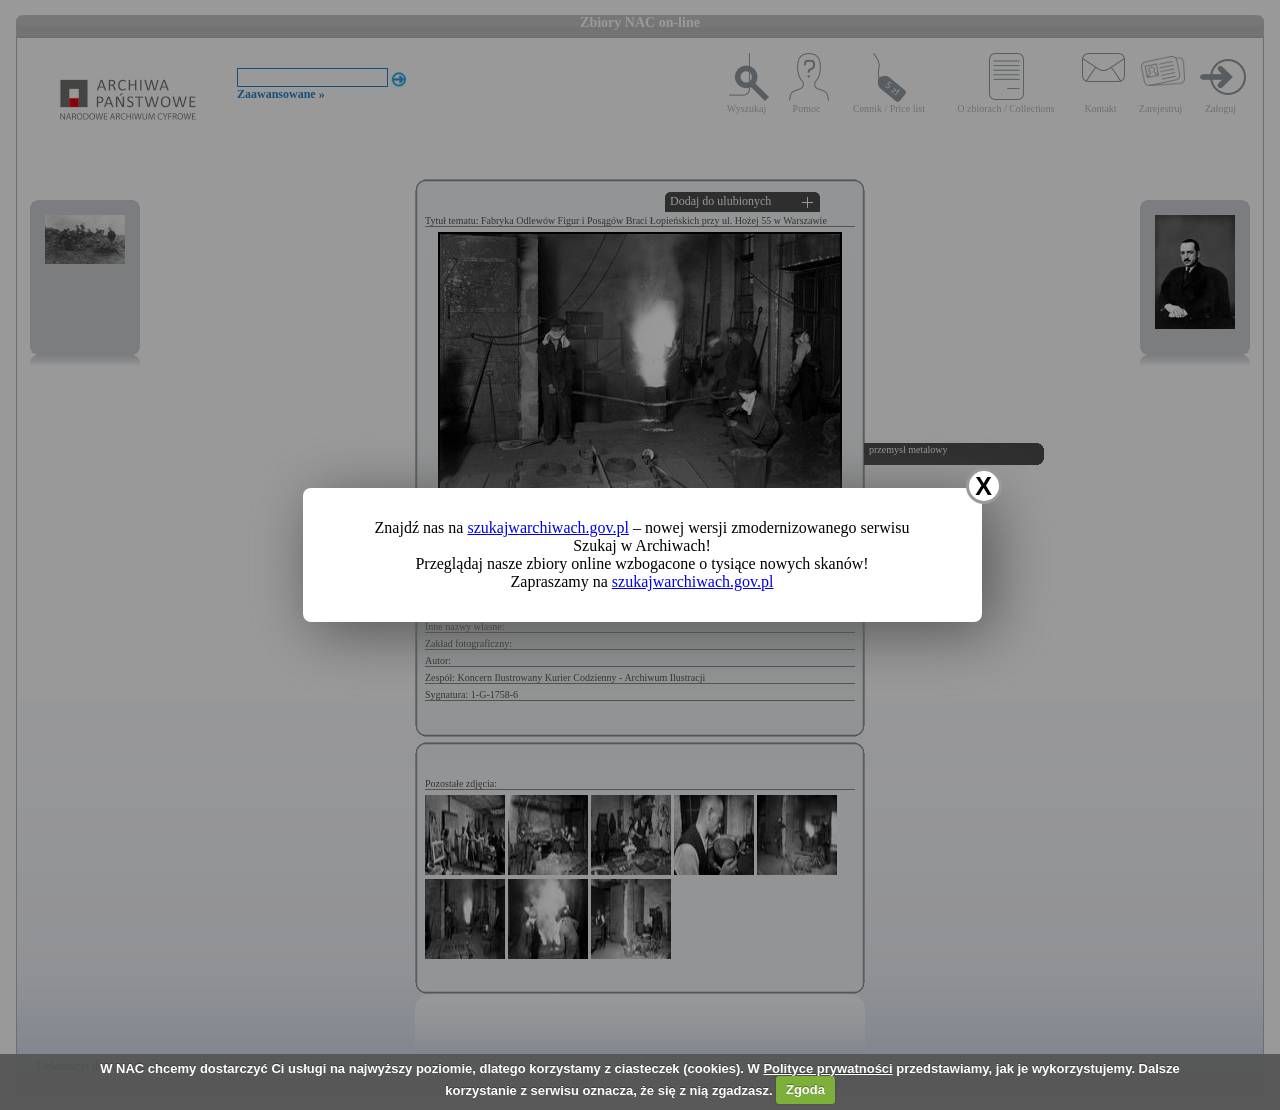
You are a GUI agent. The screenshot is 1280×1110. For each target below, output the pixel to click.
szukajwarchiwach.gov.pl (548, 527)
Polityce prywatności (827, 1068)
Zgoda (805, 1089)
